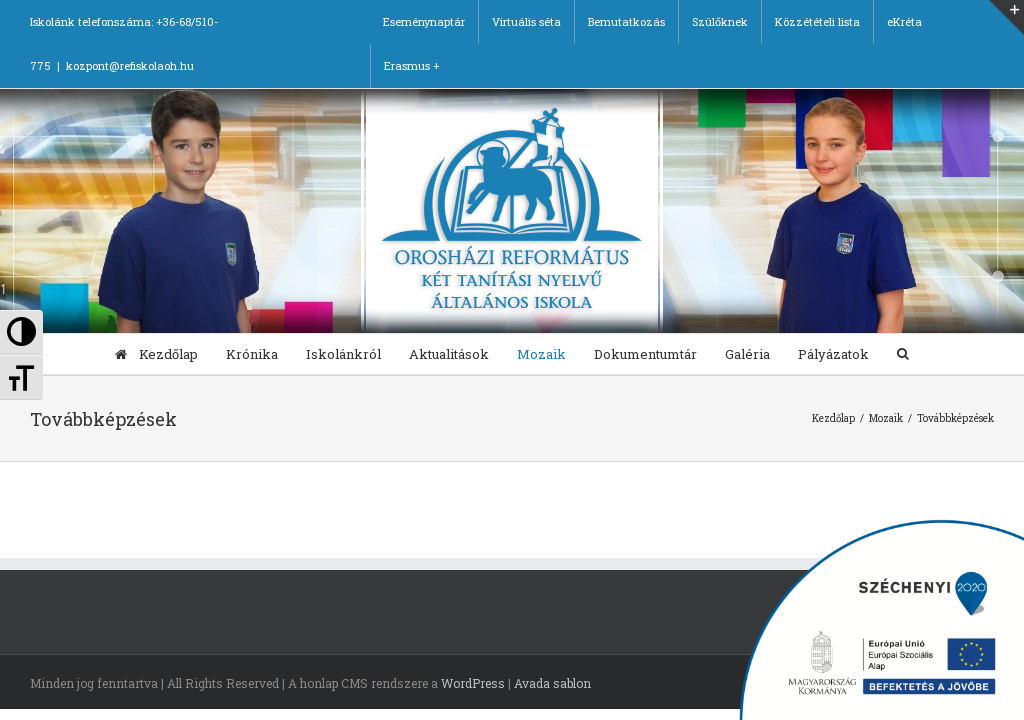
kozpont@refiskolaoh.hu (130, 65)
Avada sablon (552, 683)
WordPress (473, 683)
